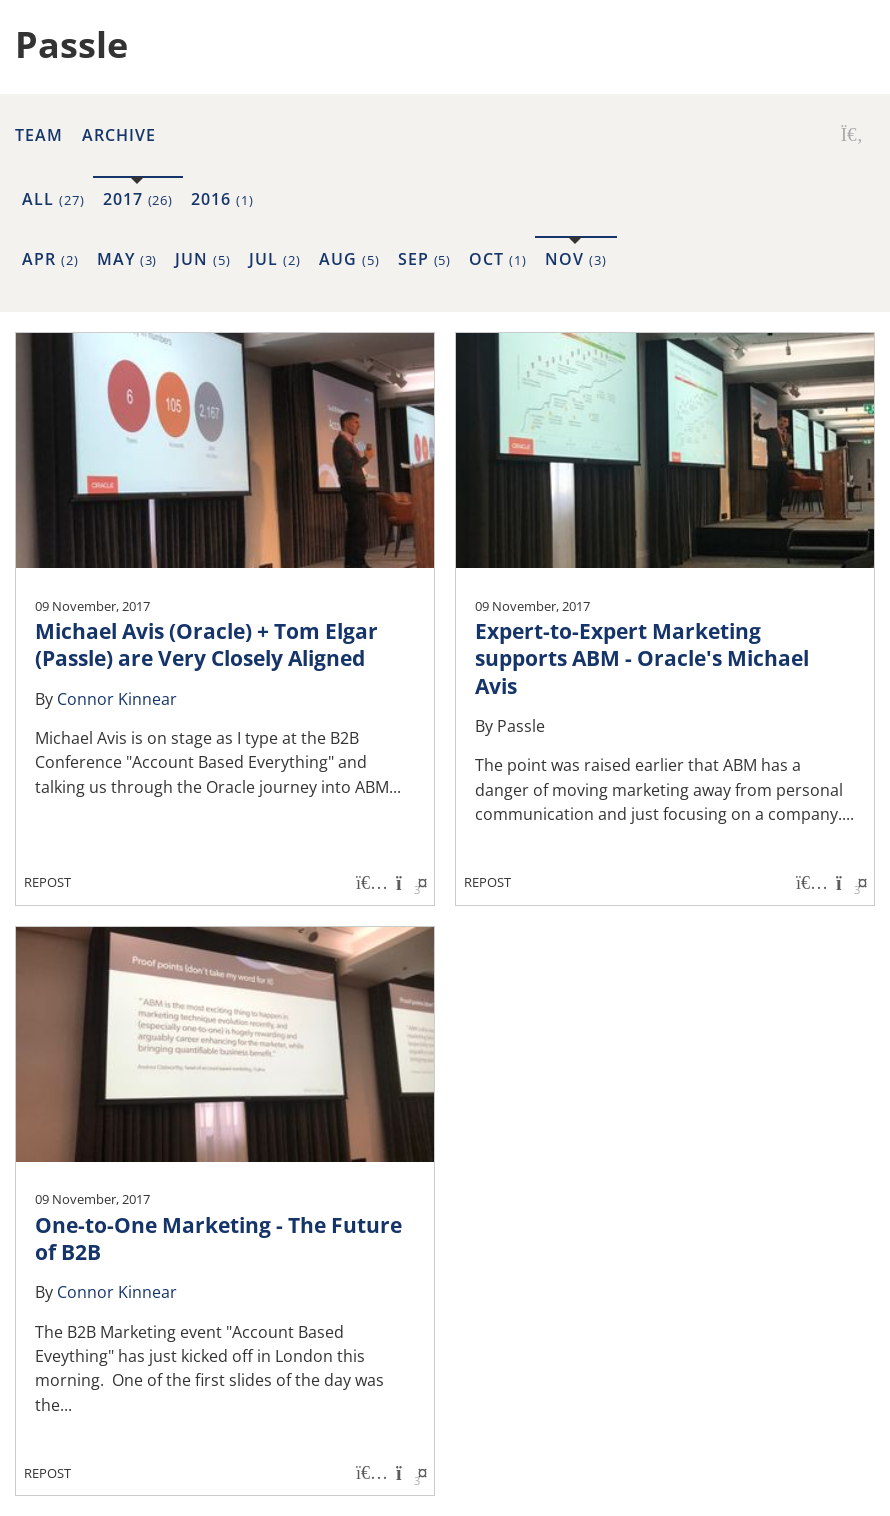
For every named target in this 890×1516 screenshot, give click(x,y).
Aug (349, 259)
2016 (222, 199)
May (127, 259)
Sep (425, 259)
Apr (50, 259)
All (53, 199)
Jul (275, 259)
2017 (138, 199)
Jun (203, 259)
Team (39, 135)
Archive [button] (119, 135)
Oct (498, 259)
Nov (576, 259)
